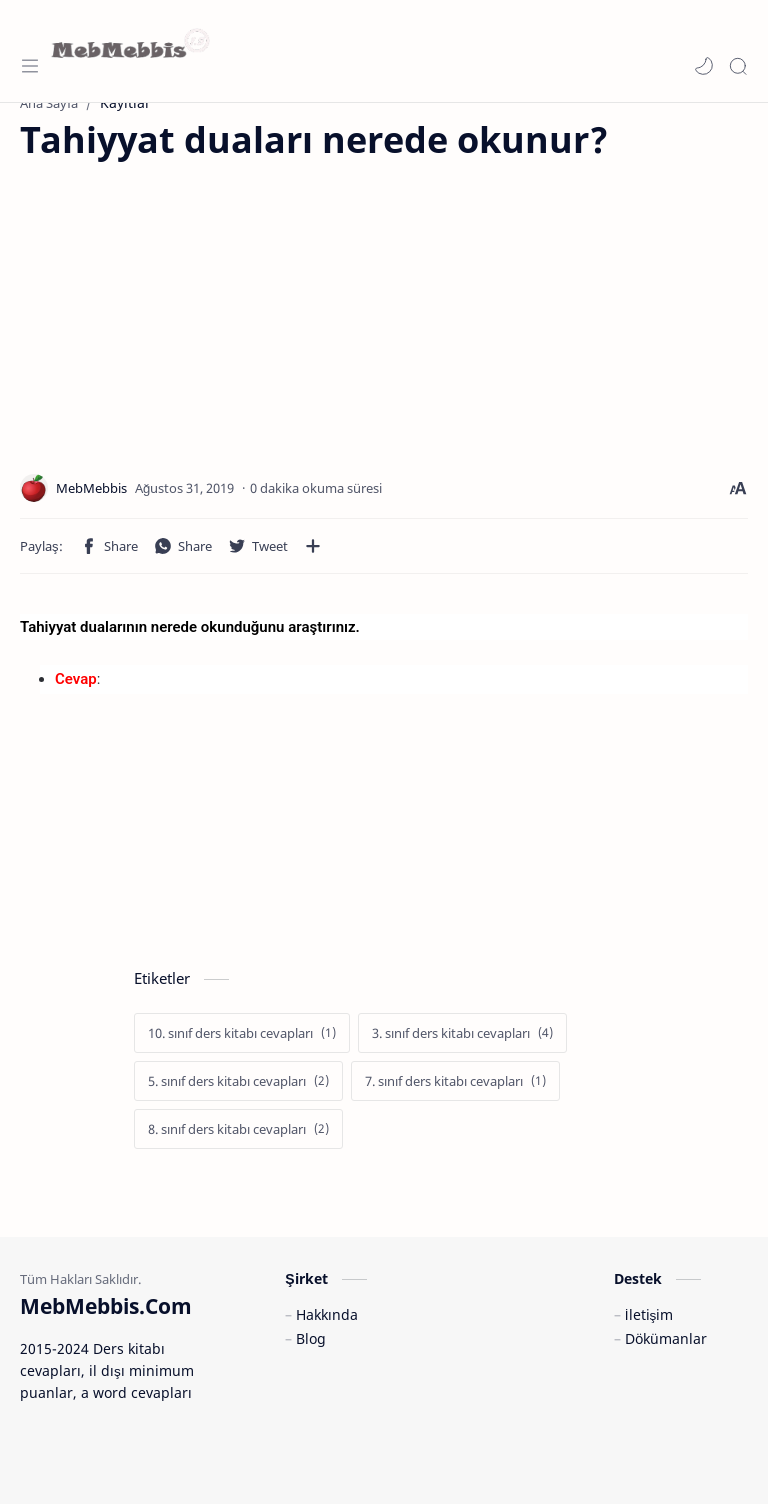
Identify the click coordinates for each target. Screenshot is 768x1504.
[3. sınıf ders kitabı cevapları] (462, 1033)
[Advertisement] (188, 304)
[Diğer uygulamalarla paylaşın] (313, 546)
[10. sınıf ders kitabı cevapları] (242, 1033)
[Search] (738, 66)
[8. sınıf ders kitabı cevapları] (238, 1129)
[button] (704, 66)
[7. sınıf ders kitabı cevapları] (455, 1081)
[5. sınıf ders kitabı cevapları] (238, 1081)
